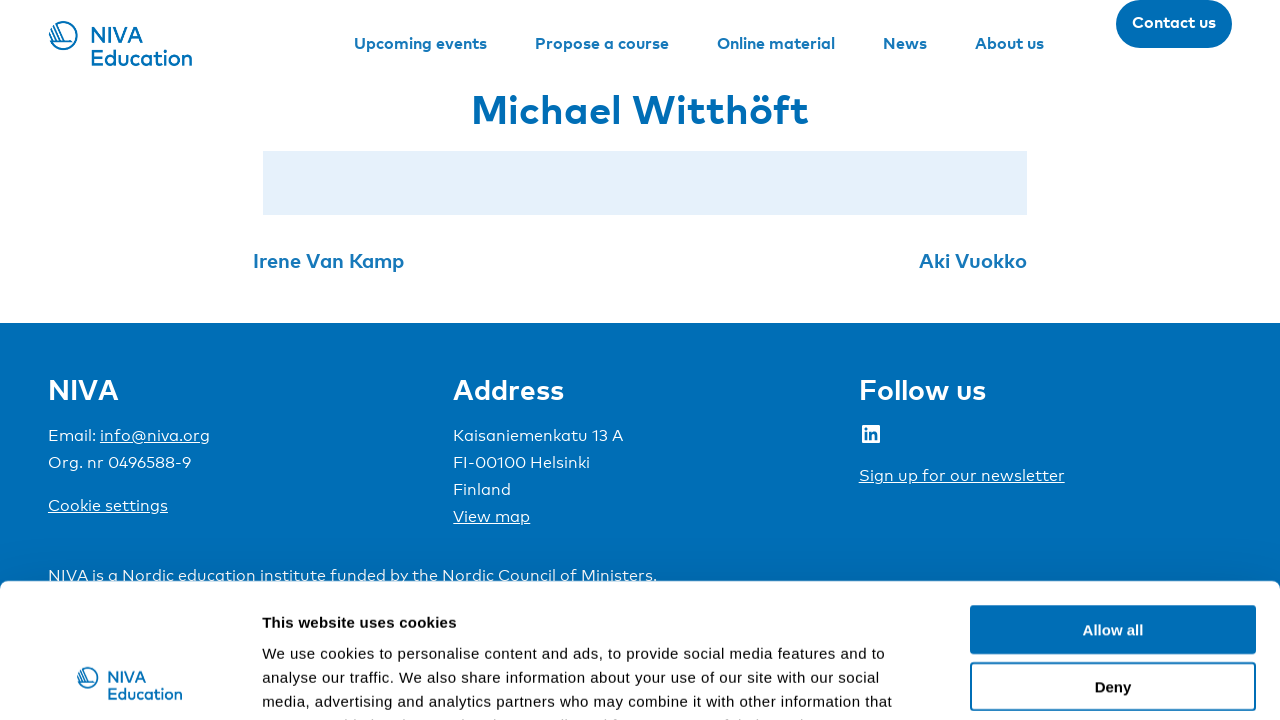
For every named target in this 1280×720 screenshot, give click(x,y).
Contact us (1174, 22)
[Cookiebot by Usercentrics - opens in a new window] (129, 681)
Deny (1113, 560)
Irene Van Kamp (328, 260)
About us (1009, 43)
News (905, 43)
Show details (1049, 680)
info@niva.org (155, 435)
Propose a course (602, 43)
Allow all (1113, 503)
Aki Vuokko (973, 260)
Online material (776, 43)
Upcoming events (420, 43)
